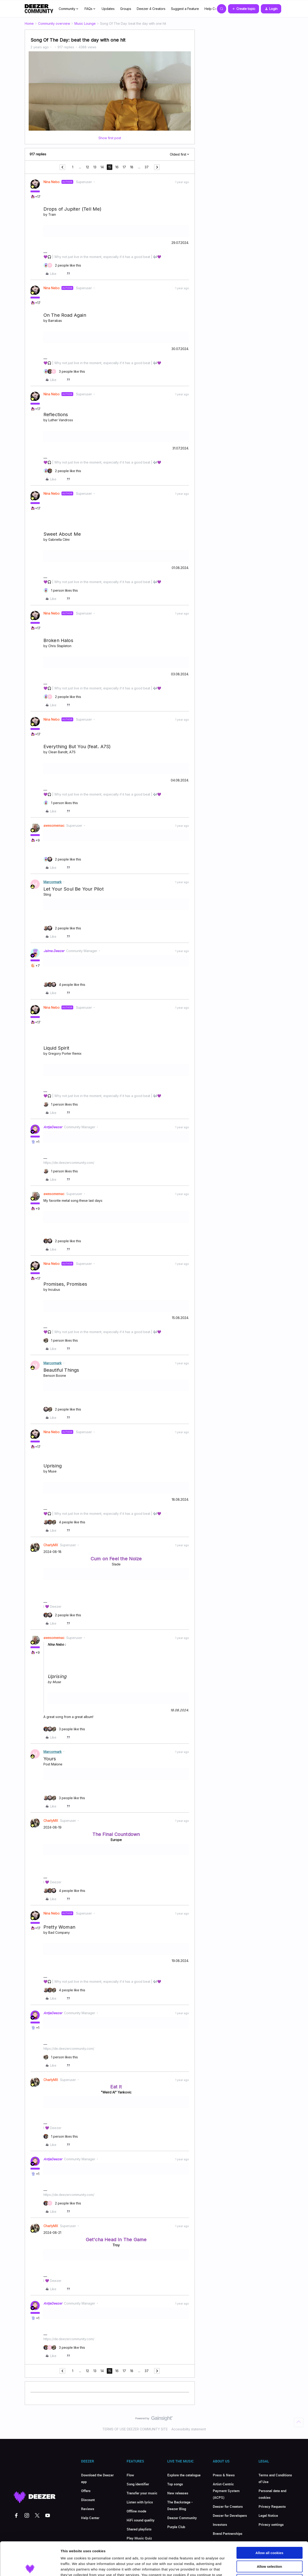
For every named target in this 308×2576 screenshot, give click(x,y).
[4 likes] (64, 984)
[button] (243, 8)
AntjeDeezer (52, 1127)
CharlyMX (50, 1545)
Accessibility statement (188, 2429)
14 (102, 167)
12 (87, 167)
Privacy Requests (272, 2506)
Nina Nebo (51, 182)
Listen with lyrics (140, 2502)
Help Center (213, 9)
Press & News (224, 2475)
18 (131, 167)
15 (109, 167)
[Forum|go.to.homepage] (39, 8)
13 (94, 167)
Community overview (54, 23)
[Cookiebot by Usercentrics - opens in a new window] (30, 2567)
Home (29, 23)
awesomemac (53, 825)
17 (124, 167)
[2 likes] (62, 265)
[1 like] (60, 590)
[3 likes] (64, 371)
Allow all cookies (270, 2519)
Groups (125, 9)
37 (147, 167)
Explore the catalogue (184, 2475)
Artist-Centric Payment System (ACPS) (226, 2491)
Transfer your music (142, 2493)
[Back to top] (298, 2422)
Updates (108, 9)
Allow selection (269, 2533)
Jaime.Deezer (53, 951)
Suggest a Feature (185, 9)
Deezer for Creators (228, 2506)
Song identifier (138, 2484)
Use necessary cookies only (269, 2546)
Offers (86, 2490)
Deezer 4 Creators (151, 9)
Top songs (175, 2484)
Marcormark (52, 882)
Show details (242, 2567)
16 (117, 167)
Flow (130, 2475)
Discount (88, 2499)
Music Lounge (85, 23)
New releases (177, 2493)
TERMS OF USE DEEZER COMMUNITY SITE (135, 2429)
